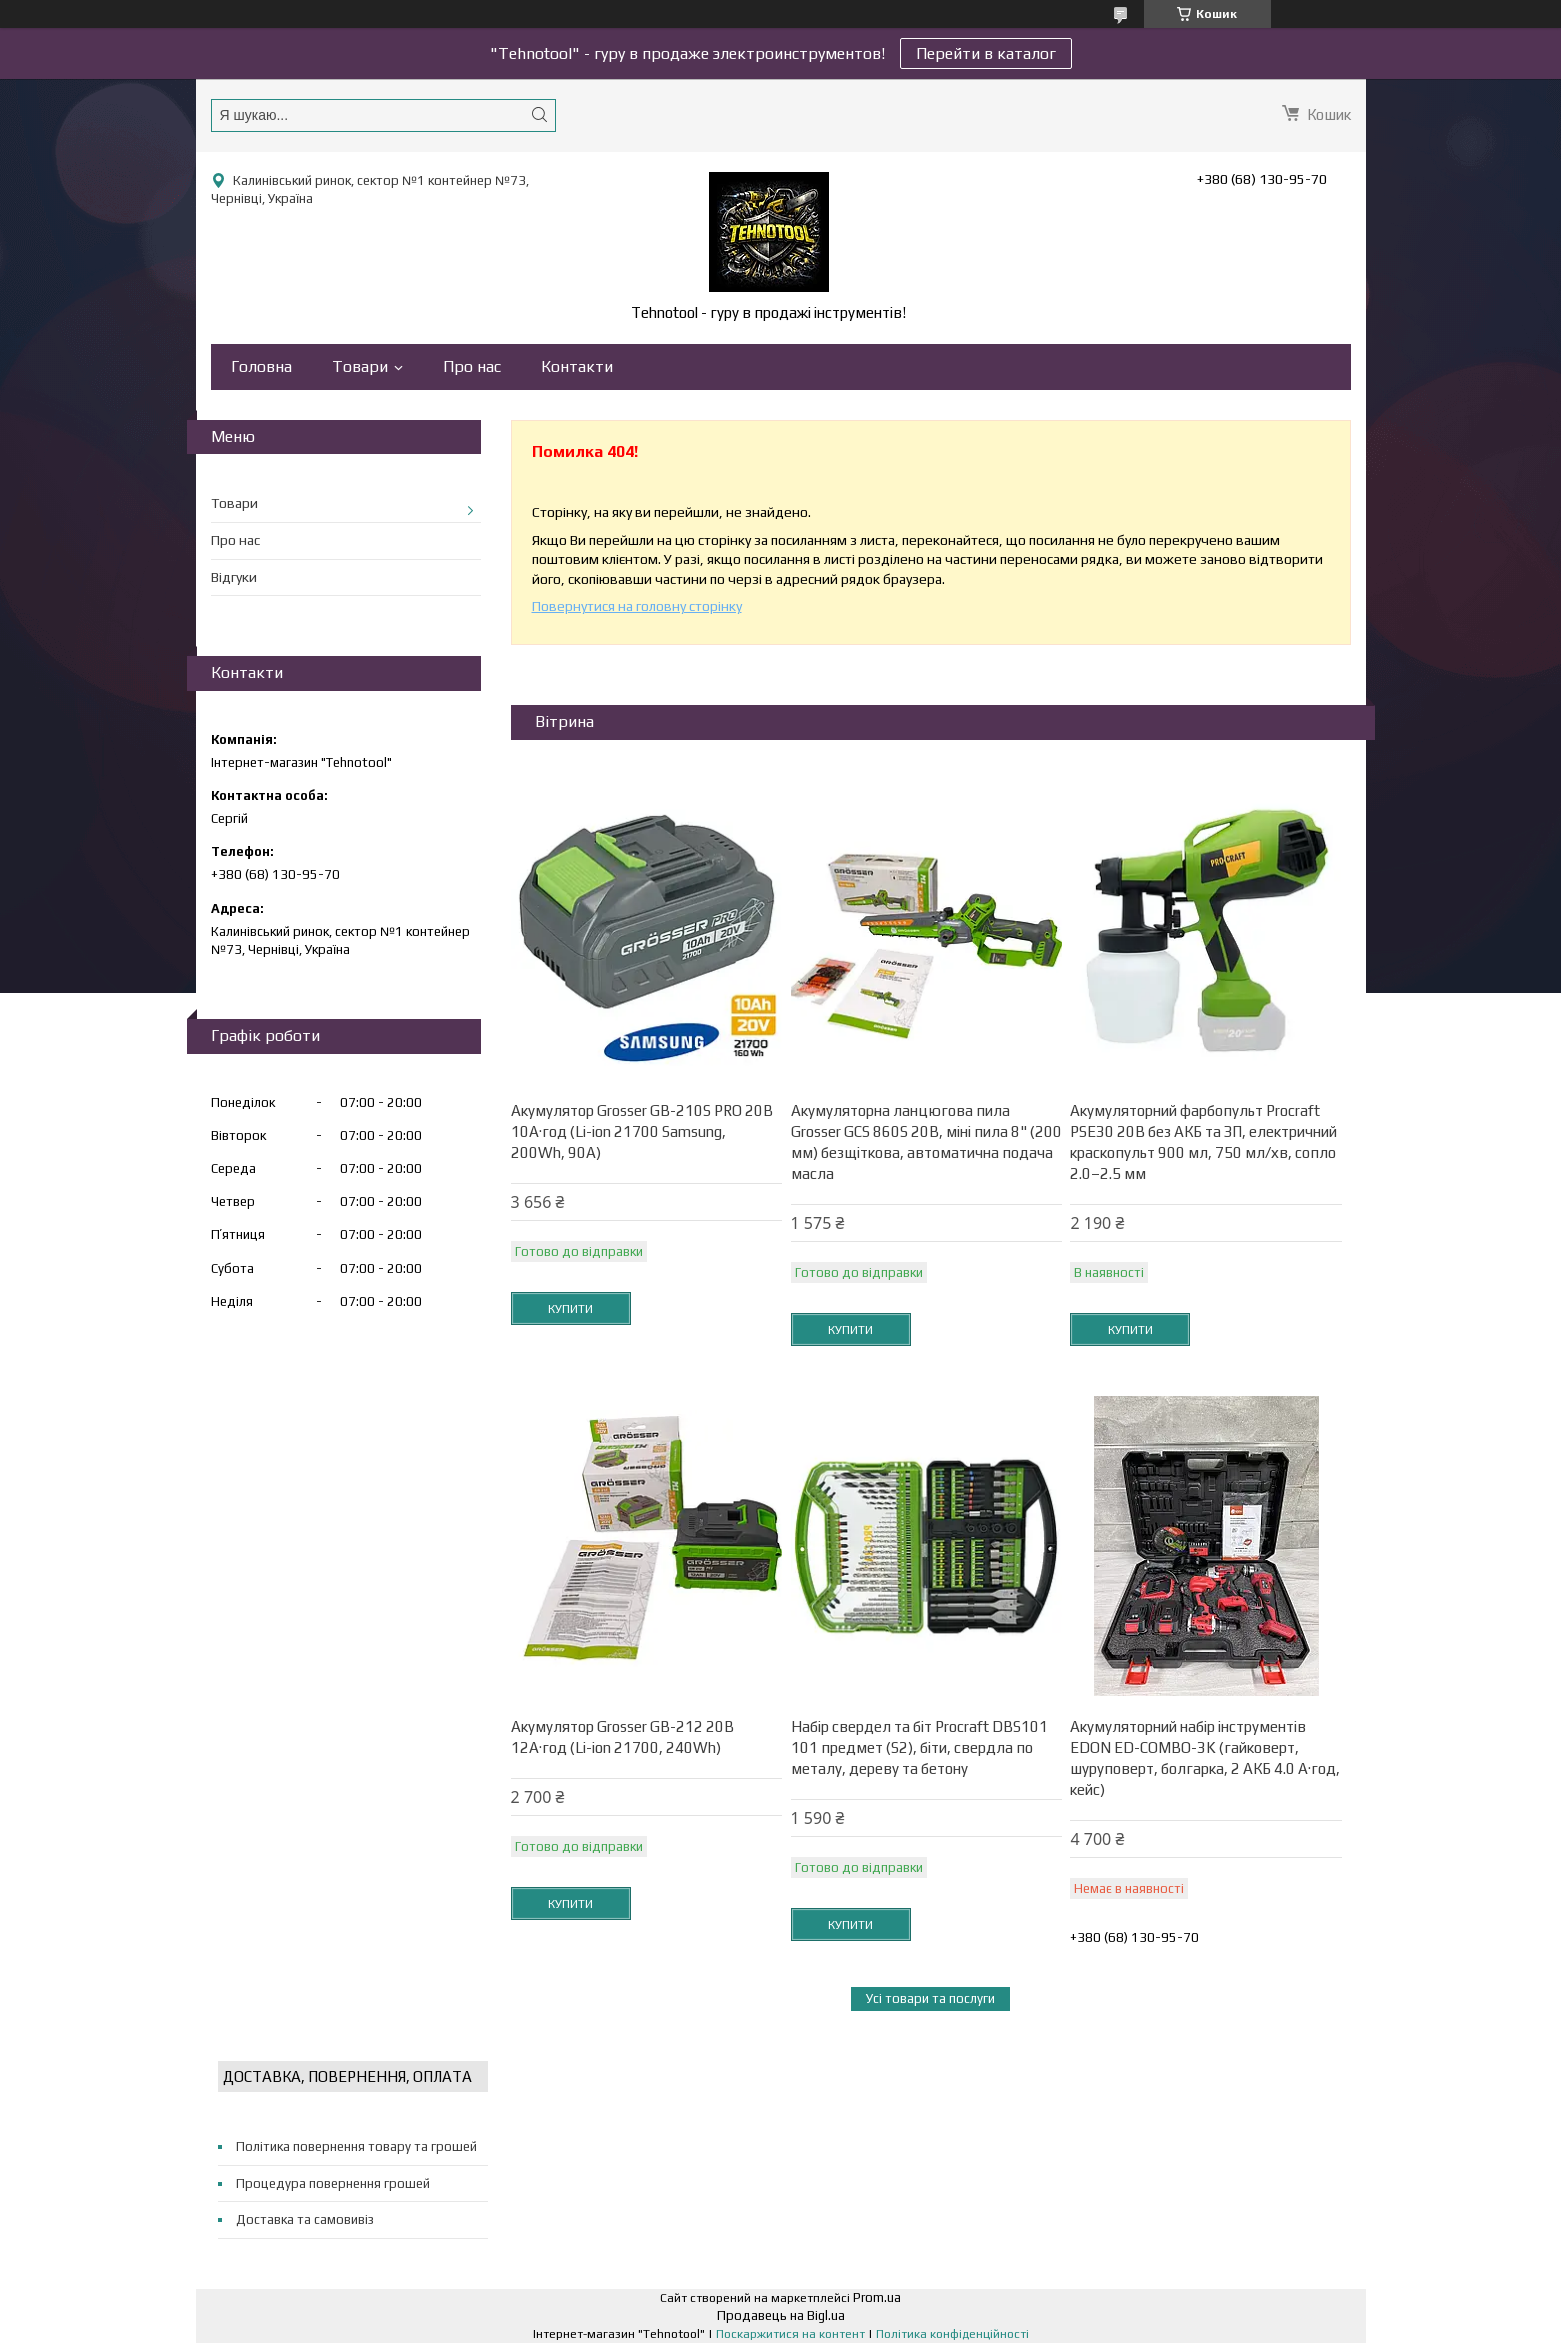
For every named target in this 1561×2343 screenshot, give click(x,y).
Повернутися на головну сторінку (637, 606)
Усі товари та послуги (930, 1998)
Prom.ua (877, 2297)
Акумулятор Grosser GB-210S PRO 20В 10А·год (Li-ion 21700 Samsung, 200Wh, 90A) (642, 1131)
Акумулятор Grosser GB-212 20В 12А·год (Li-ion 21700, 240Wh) (622, 1737)
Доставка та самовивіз (305, 2219)
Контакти (577, 366)
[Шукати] (540, 114)
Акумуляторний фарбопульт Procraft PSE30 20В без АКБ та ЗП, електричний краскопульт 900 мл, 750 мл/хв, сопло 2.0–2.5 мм (1203, 1142)
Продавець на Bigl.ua (781, 2315)
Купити (570, 1309)
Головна (261, 366)
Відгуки (234, 577)
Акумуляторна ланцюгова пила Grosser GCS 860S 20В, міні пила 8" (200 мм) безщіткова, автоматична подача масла (926, 1142)
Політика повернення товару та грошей (356, 2146)
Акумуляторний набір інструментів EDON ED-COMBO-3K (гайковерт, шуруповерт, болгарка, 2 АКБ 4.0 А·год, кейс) (1205, 1758)
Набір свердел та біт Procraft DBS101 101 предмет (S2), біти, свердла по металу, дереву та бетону (919, 1747)
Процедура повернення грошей (333, 2183)
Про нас (472, 366)
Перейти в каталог (986, 53)
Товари (360, 366)
